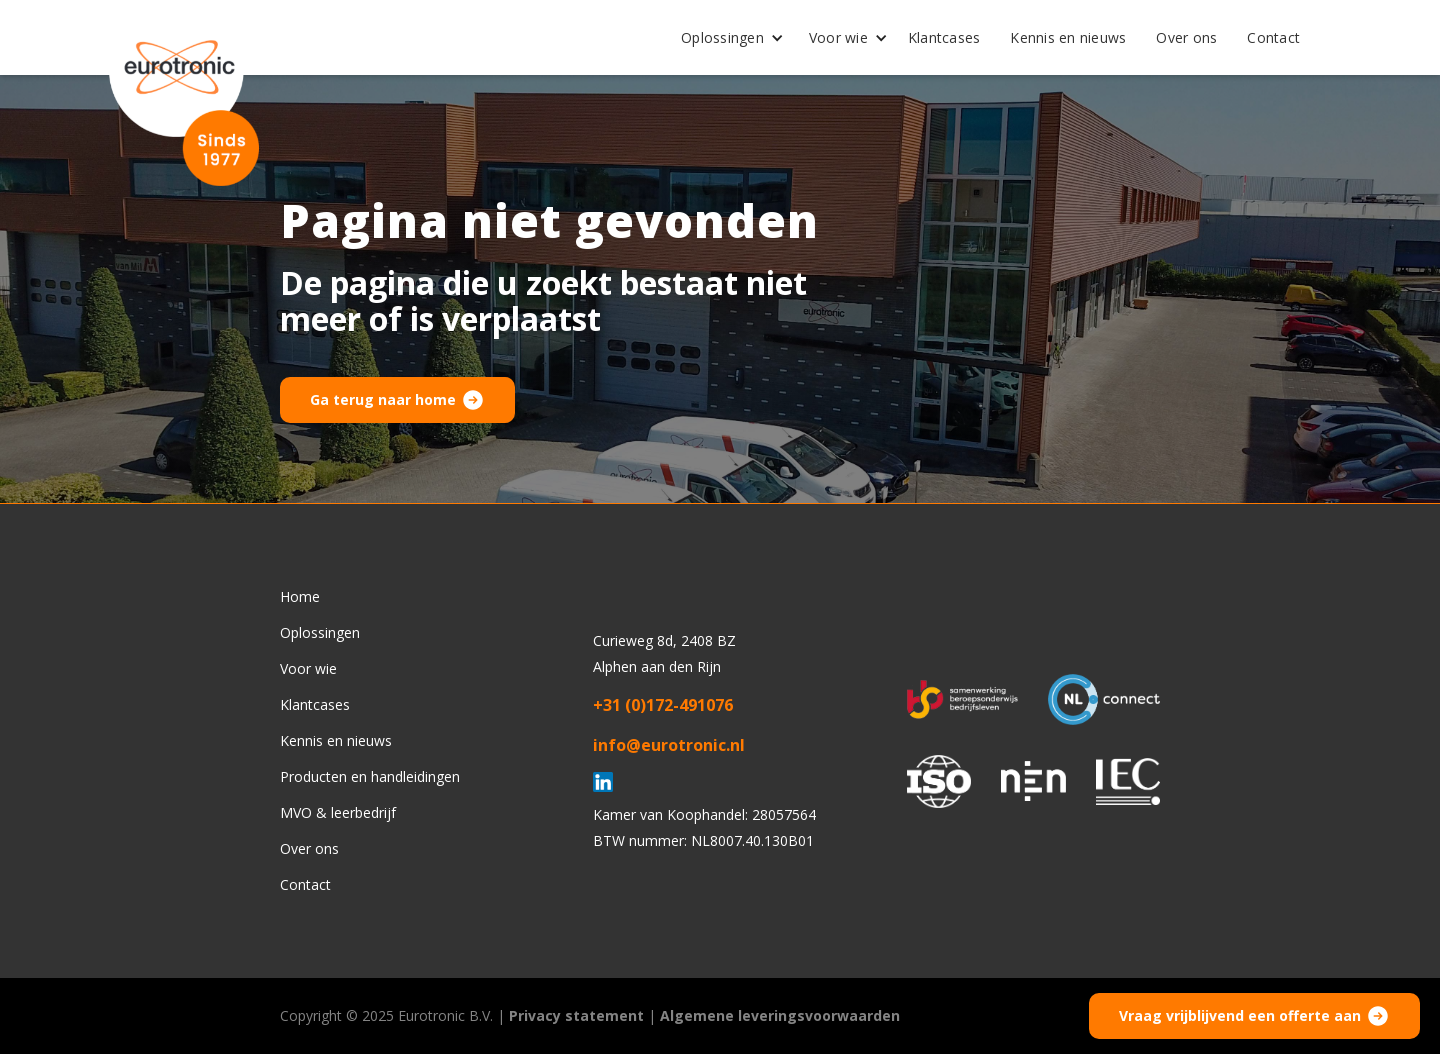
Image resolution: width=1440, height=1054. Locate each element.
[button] (725, 38)
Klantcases (944, 37)
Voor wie (838, 37)
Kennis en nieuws (1068, 37)
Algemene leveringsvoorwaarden (780, 1015)
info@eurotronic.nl (669, 745)
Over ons (1186, 37)
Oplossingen (722, 37)
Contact (1273, 37)
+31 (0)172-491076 (663, 705)
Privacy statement (576, 1015)
